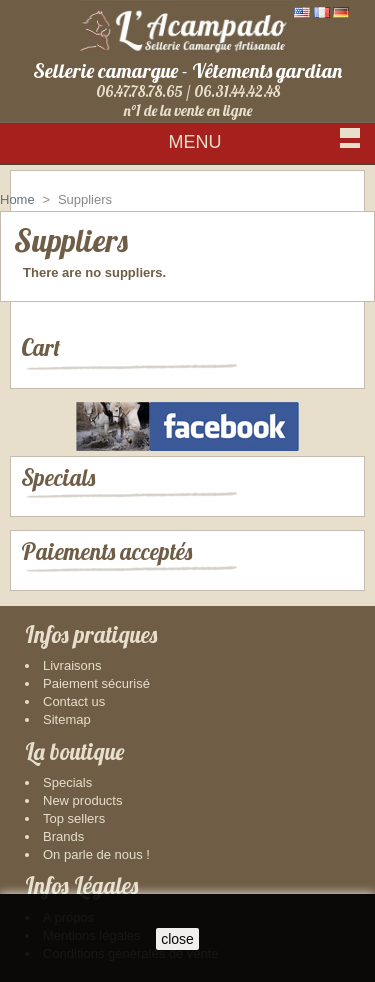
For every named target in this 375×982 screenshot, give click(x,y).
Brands (63, 836)
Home (17, 199)
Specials (58, 477)
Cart (40, 347)
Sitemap (67, 719)
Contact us (74, 701)
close (177, 939)
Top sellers (74, 818)
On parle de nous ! (96, 854)
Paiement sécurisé (96, 683)
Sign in (334, 179)
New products (82, 800)
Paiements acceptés (106, 551)
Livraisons (72, 665)
